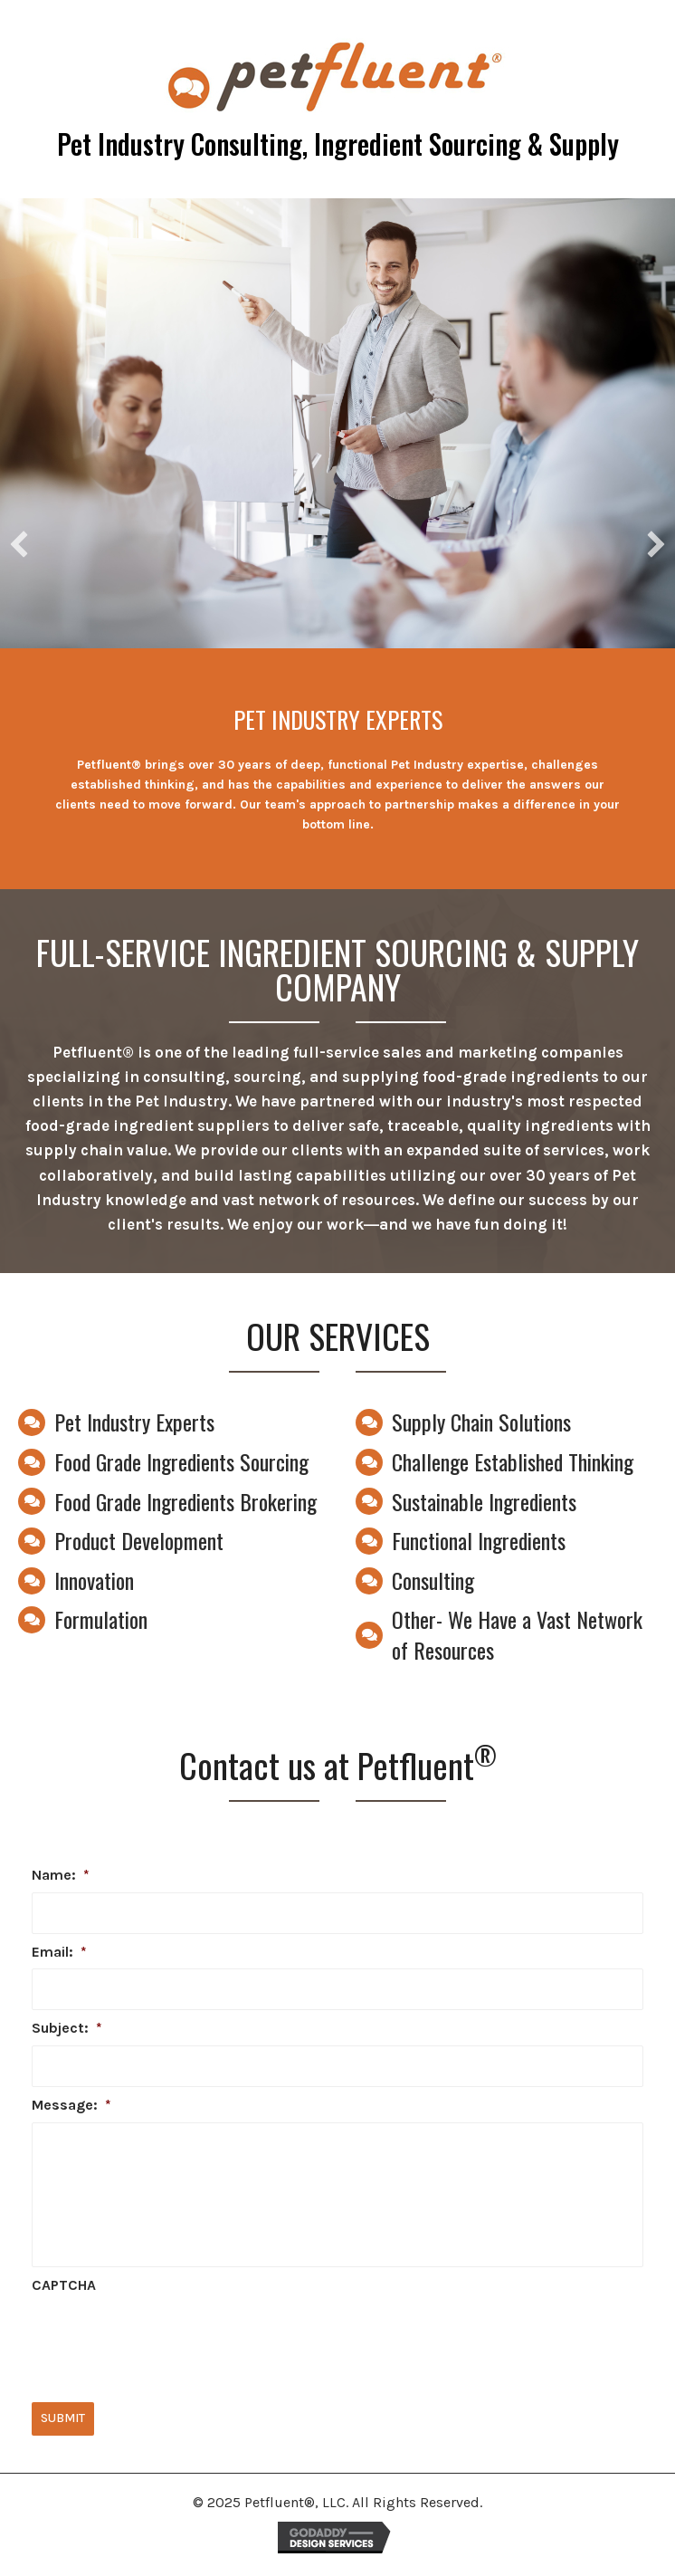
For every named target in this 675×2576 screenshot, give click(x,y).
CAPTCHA (64, 2285)
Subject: (67, 2027)
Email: (59, 1951)
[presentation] (169, 2338)
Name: (61, 1874)
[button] (19, 544)
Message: (71, 2104)
